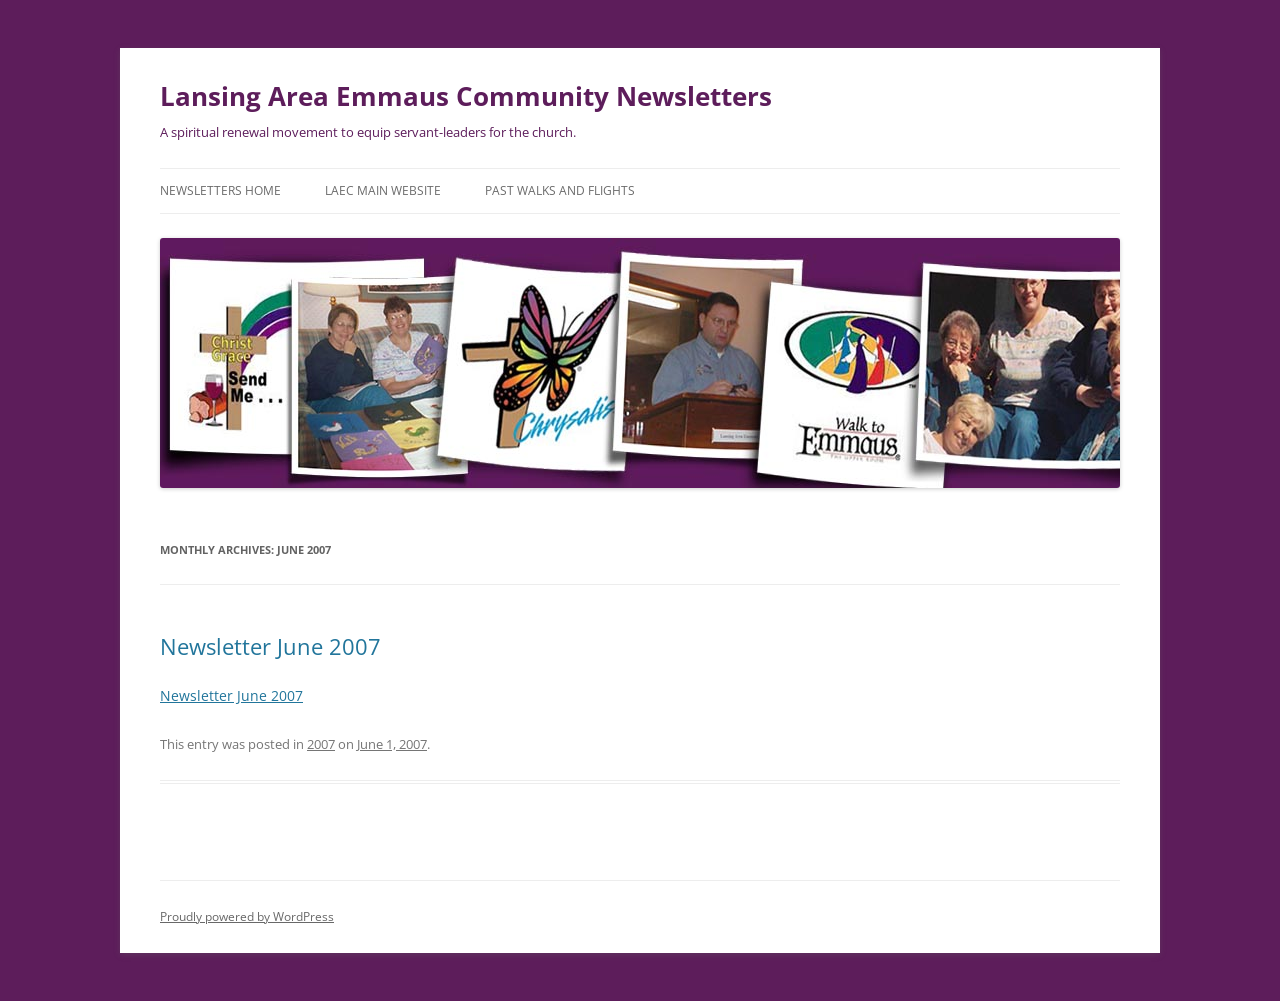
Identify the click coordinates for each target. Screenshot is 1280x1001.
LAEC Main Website (383, 190)
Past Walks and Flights (560, 190)
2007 (321, 744)
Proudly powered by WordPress (247, 916)
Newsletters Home (220, 190)
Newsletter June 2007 (270, 646)
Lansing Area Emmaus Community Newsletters (466, 96)
